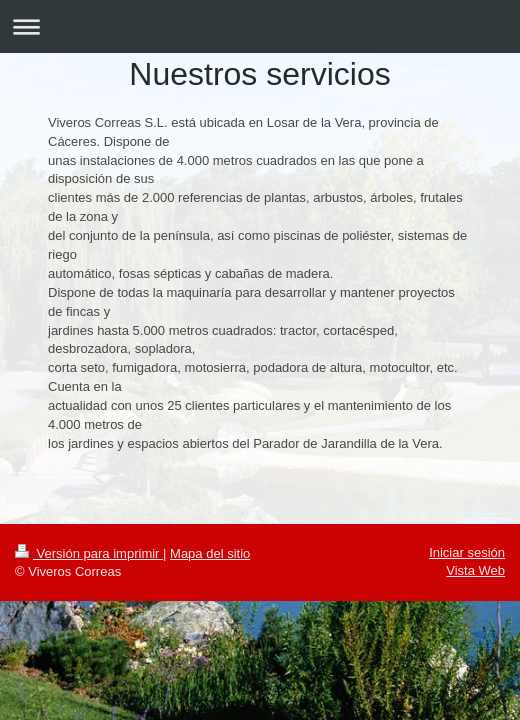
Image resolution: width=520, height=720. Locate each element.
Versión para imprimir (89, 553)
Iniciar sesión (467, 552)
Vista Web (475, 570)
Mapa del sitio (210, 553)
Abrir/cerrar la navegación (260, 26)
